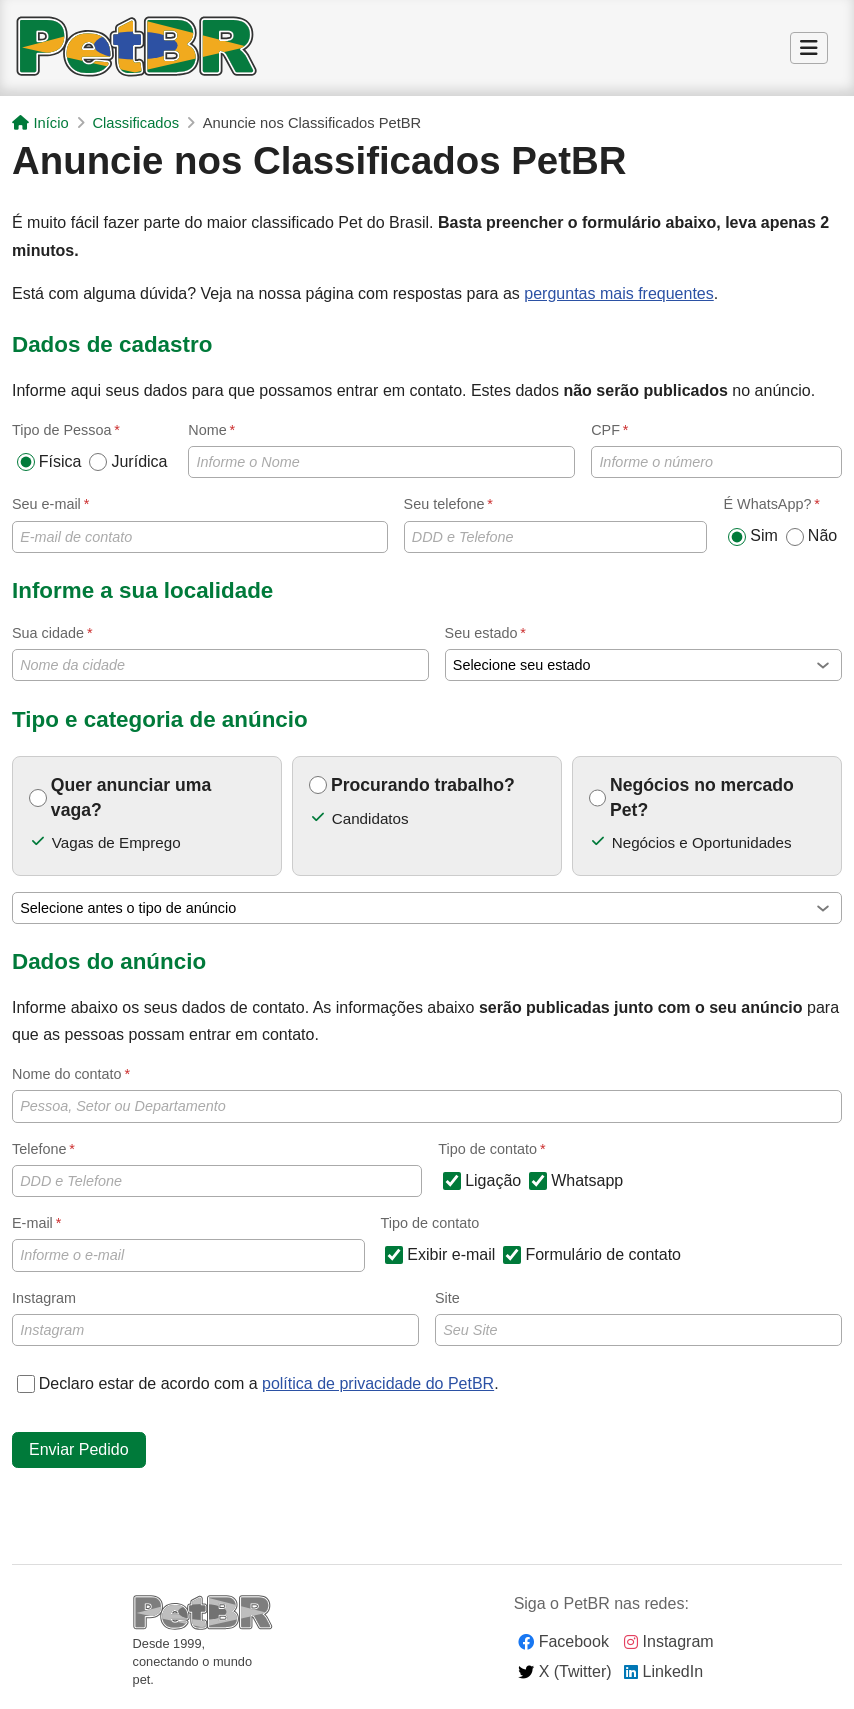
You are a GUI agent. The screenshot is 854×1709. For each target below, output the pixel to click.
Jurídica (128, 462)
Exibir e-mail (440, 1255)
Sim (753, 536)
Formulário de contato (592, 1255)
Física (49, 462)
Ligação (482, 1181)
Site (638, 1318)
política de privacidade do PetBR (378, 1383)
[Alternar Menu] (809, 49)
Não (811, 536)
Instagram (215, 1318)
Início (40, 123)
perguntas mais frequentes (618, 293)
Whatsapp (576, 1181)
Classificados (135, 123)
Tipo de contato (430, 1223)
